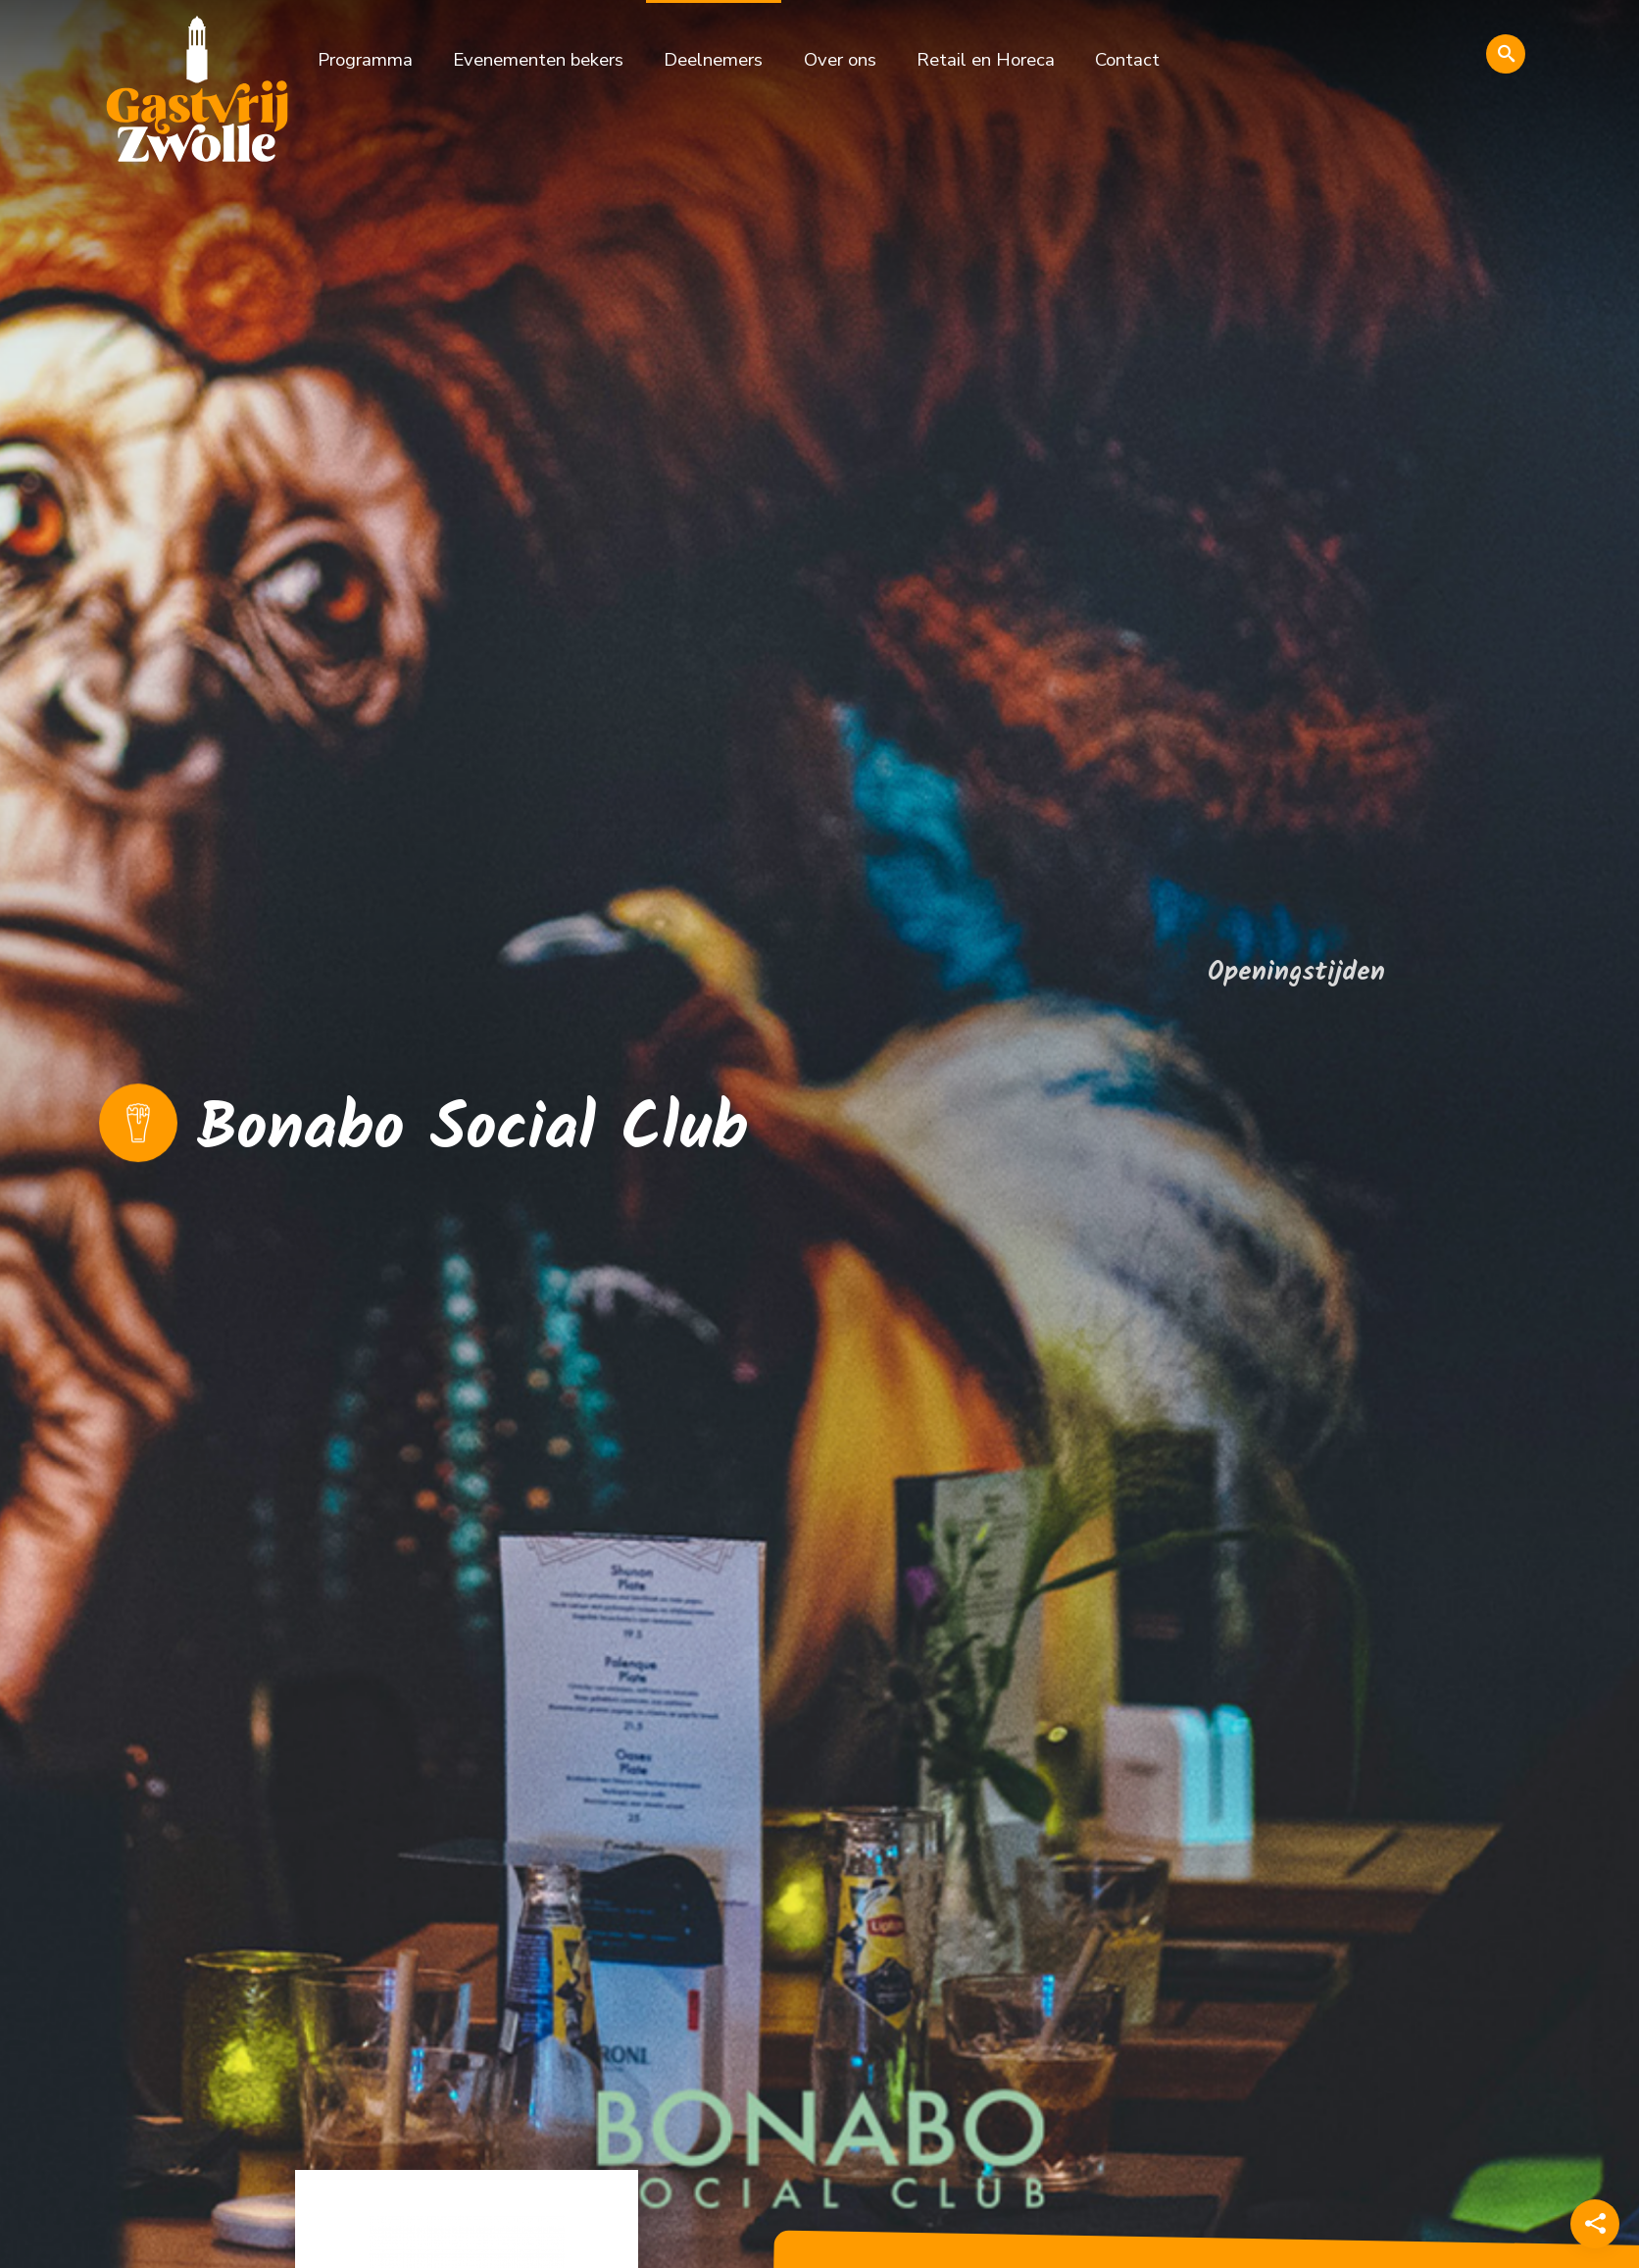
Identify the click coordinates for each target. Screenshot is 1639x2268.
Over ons (840, 60)
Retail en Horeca (986, 60)
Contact (1127, 60)
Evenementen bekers (538, 60)
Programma (365, 60)
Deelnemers (713, 60)
